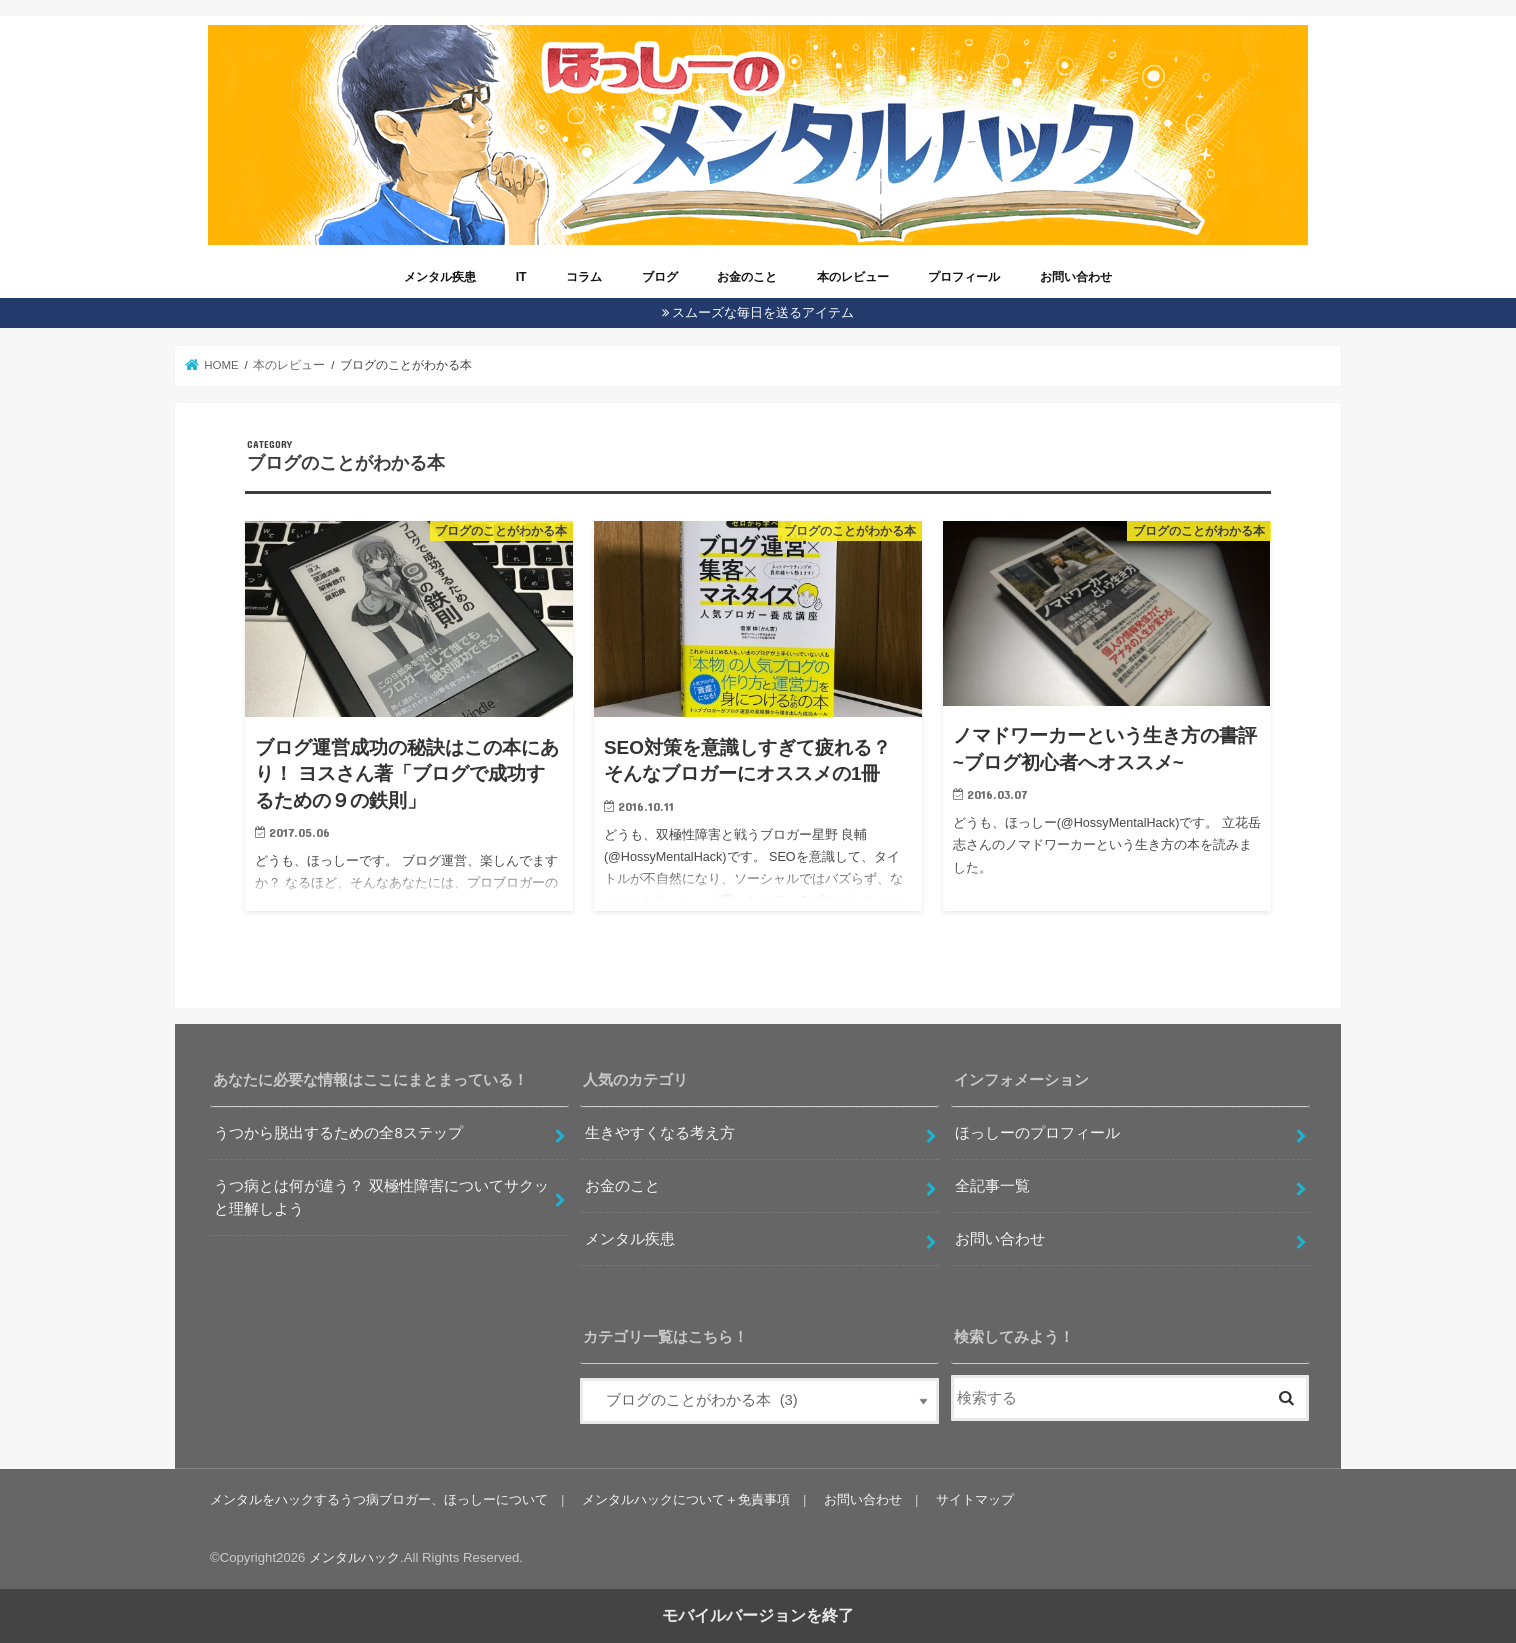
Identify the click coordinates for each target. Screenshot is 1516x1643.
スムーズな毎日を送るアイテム (763, 312)
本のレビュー (853, 277)
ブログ (660, 277)
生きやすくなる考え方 (660, 1133)
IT (521, 277)
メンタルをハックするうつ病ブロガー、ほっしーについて (379, 1499)
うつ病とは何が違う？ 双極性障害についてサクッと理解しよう (381, 1197)
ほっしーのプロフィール (1037, 1133)
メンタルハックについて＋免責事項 (686, 1499)
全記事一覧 (992, 1186)
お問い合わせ (1076, 277)
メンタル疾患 (440, 277)
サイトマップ (975, 1499)
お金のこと (747, 277)
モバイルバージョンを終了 (758, 1615)
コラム (584, 277)
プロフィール (964, 277)
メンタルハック (354, 1557)
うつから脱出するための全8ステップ (338, 1133)
